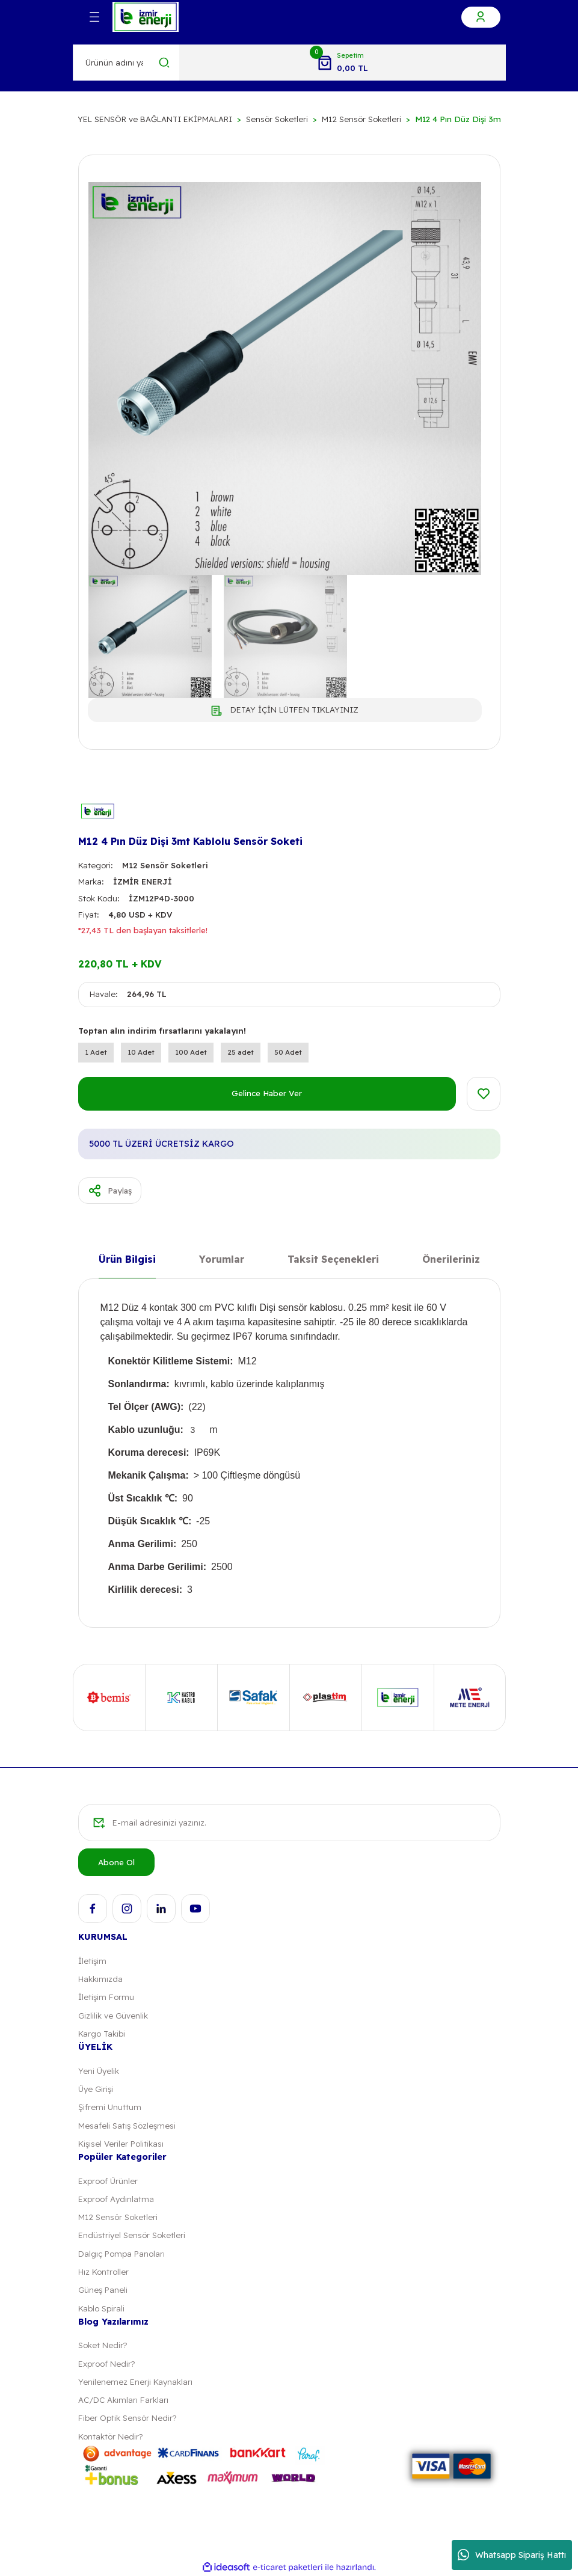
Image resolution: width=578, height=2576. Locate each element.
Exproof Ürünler (108, 2181)
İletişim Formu (106, 1997)
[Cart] (342, 62)
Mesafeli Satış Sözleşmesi (127, 2125)
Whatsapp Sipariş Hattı (512, 2555)
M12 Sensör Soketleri (165, 865)
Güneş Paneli (103, 2290)
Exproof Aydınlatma (116, 2199)
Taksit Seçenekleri (333, 1259)
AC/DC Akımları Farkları (123, 2400)
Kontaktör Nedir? (110, 2436)
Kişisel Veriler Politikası (121, 2143)
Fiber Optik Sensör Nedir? (127, 2418)
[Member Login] (480, 17)
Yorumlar (221, 1259)
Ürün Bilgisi (127, 1259)
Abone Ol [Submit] (116, 1862)
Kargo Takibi (101, 2033)
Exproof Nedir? (106, 2364)
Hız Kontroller (103, 2272)
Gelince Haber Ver (267, 1093)
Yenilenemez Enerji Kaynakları (135, 2382)
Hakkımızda (100, 1979)
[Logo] (145, 17)
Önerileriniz (451, 1259)
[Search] (126, 62)
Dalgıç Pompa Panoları (121, 2254)
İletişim (92, 1961)
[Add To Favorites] (483, 1094)
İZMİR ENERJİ (142, 881)
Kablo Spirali (101, 2308)
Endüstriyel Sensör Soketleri (131, 2235)
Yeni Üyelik (98, 2071)
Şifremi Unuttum (109, 2107)
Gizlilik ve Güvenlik (113, 2015)
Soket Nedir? (102, 2345)
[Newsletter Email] (289, 1822)
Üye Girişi (95, 2089)
